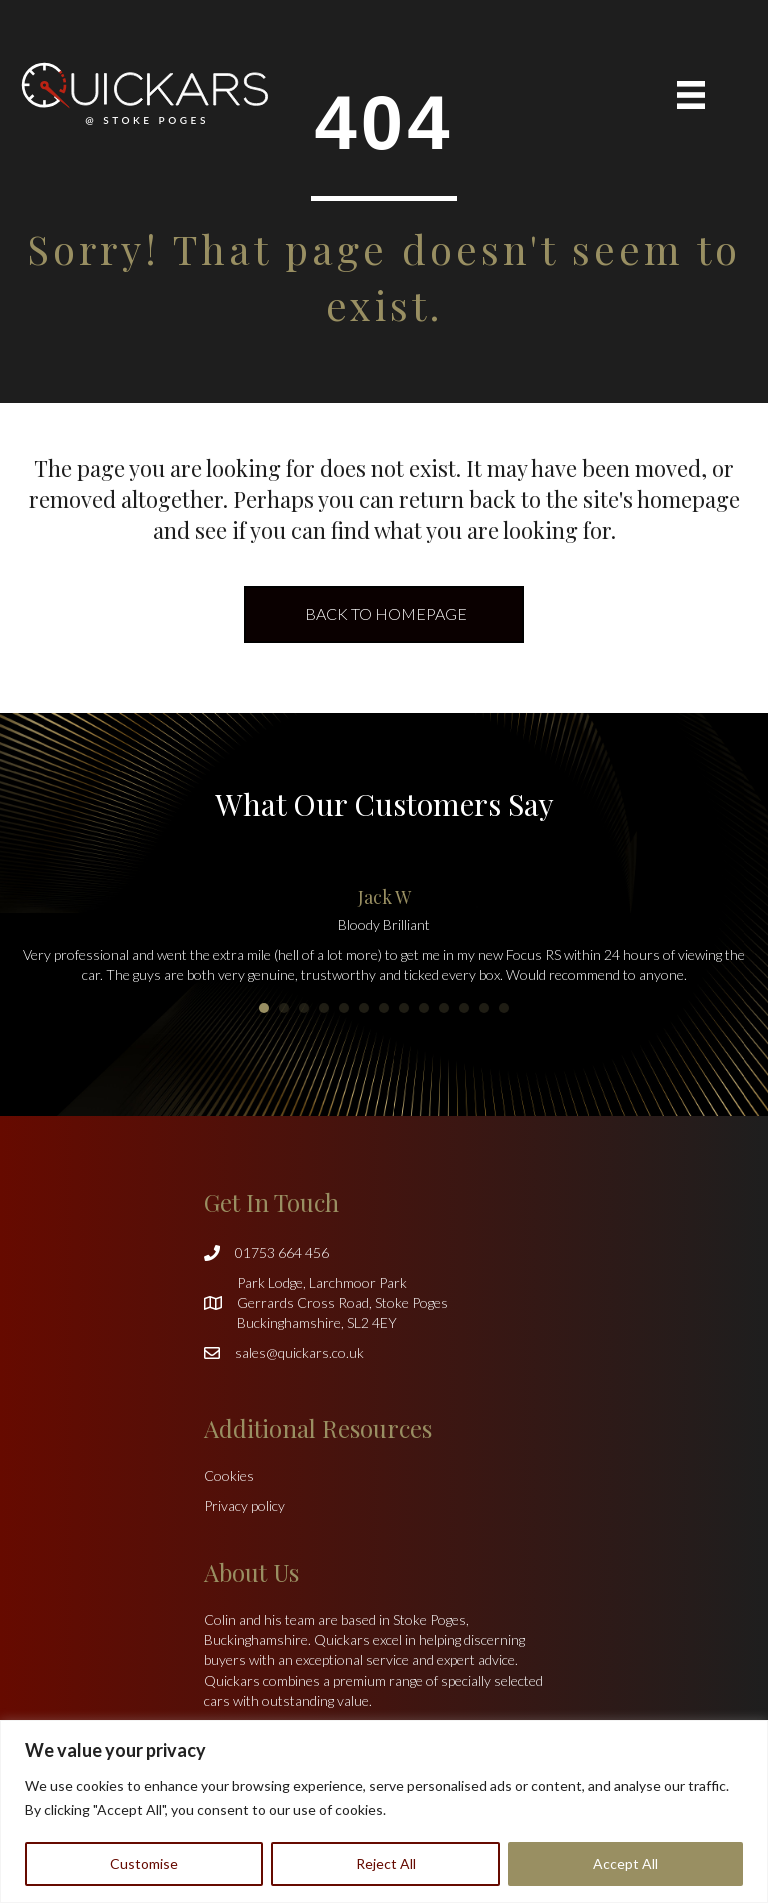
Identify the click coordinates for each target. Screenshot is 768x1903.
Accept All (625, 1863)
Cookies (229, 1475)
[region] (384, 1811)
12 (484, 1008)
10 (444, 1008)
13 (504, 1008)
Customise (144, 1863)
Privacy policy (244, 1505)
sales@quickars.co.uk (299, 1352)
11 (464, 1008)
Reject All (386, 1863)
